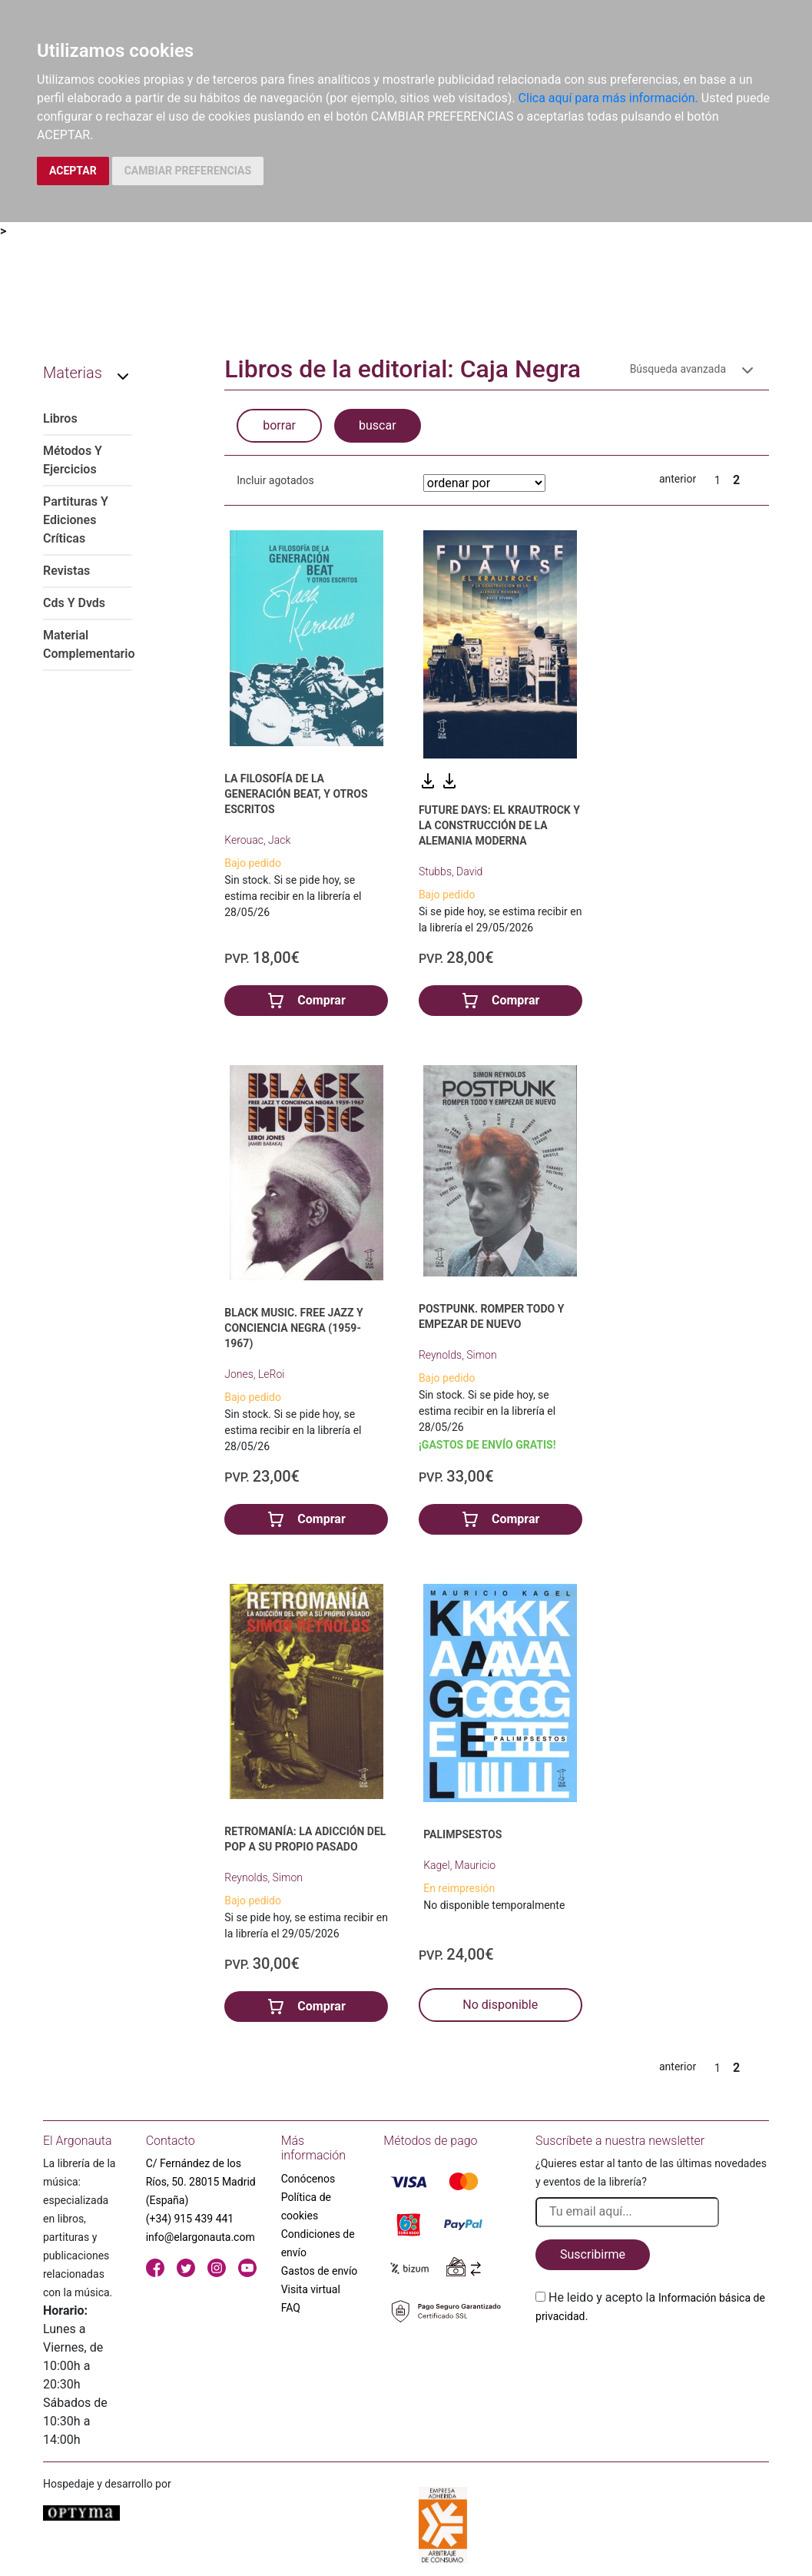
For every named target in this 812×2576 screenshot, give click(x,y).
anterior (677, 479)
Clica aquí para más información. (608, 98)
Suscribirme (592, 2254)
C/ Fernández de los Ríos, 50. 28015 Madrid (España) (201, 2181)
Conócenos (308, 2179)
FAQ (290, 2308)
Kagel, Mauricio (459, 1865)
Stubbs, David (450, 871)
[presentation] (652, 2362)
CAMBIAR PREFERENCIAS (187, 170)
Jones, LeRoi (254, 1374)
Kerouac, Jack (257, 840)
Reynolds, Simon (458, 1355)
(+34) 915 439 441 (190, 2219)
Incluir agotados (275, 480)
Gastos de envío (319, 2271)
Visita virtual (310, 2289)
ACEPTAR (73, 170)
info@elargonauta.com (200, 2237)
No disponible (500, 2004)
